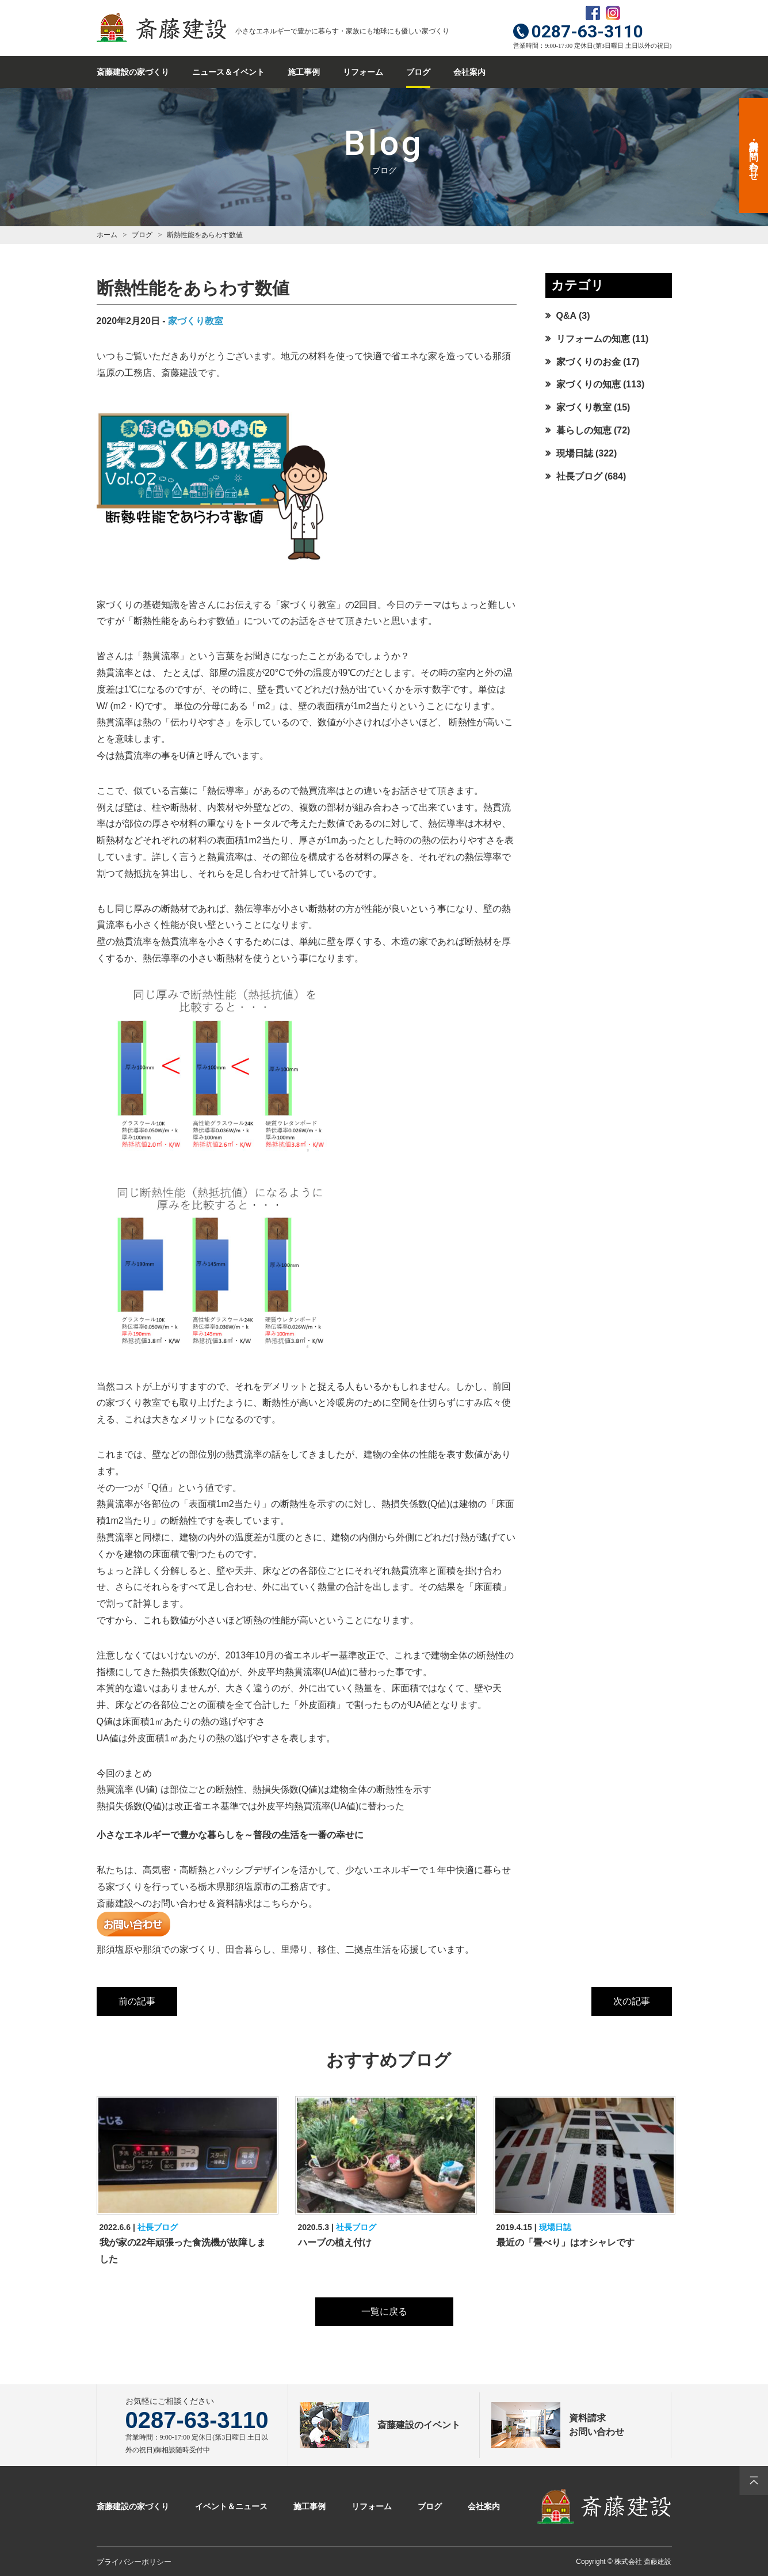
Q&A (566, 316)
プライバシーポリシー (134, 2562)
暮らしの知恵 (584, 430)
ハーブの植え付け (335, 2242)
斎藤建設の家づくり (133, 72)
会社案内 (469, 72)
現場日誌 (574, 453)
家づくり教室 (195, 321)
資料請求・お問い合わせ (754, 155)
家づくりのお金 (588, 362)
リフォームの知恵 (593, 339)
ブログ (418, 72)
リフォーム (363, 72)
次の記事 (631, 2001)
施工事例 (304, 72)
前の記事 (137, 2001)
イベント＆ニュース (231, 2506)
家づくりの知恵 (588, 384)
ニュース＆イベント (228, 72)
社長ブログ (579, 476)
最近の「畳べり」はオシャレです (565, 2242)
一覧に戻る (384, 2311)
